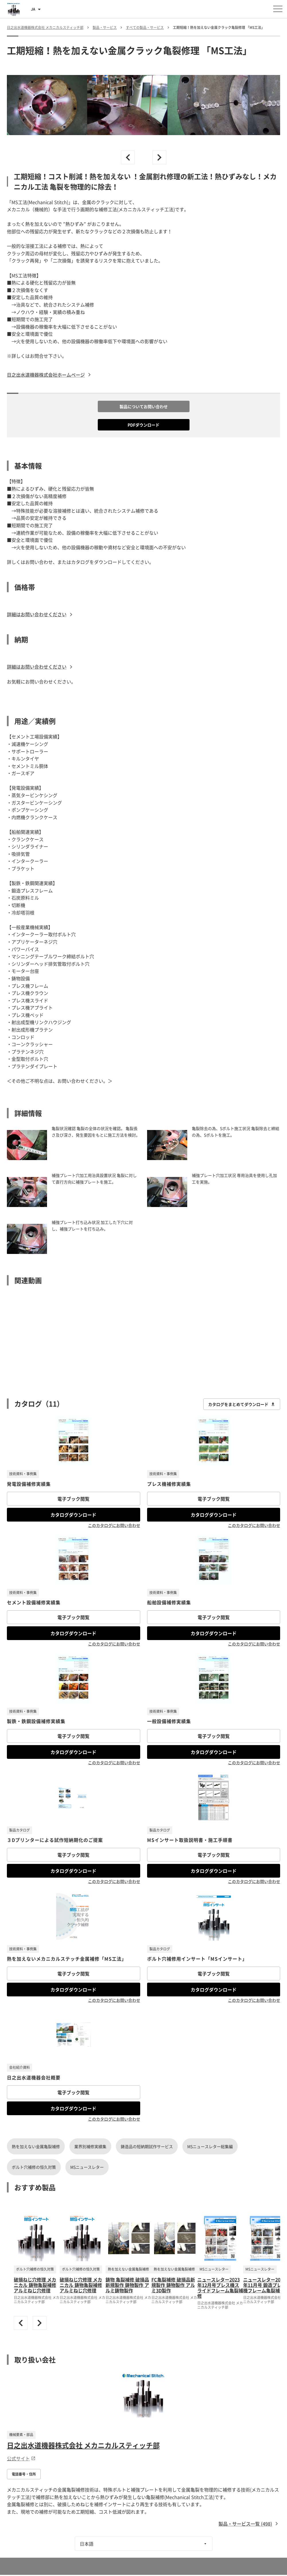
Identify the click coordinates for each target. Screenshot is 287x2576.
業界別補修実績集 (90, 2146)
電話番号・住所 (24, 2474)
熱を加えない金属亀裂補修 (36, 2146)
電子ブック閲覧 (73, 1498)
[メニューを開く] (278, 9)
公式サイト (21, 2458)
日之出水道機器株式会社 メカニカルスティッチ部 (83, 2445)
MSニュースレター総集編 (210, 2146)
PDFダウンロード (143, 425)
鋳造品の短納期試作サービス (147, 2146)
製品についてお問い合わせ (144, 406)
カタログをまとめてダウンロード (241, 1404)
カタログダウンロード (73, 1514)
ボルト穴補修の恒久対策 (34, 2167)
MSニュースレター (87, 2167)
